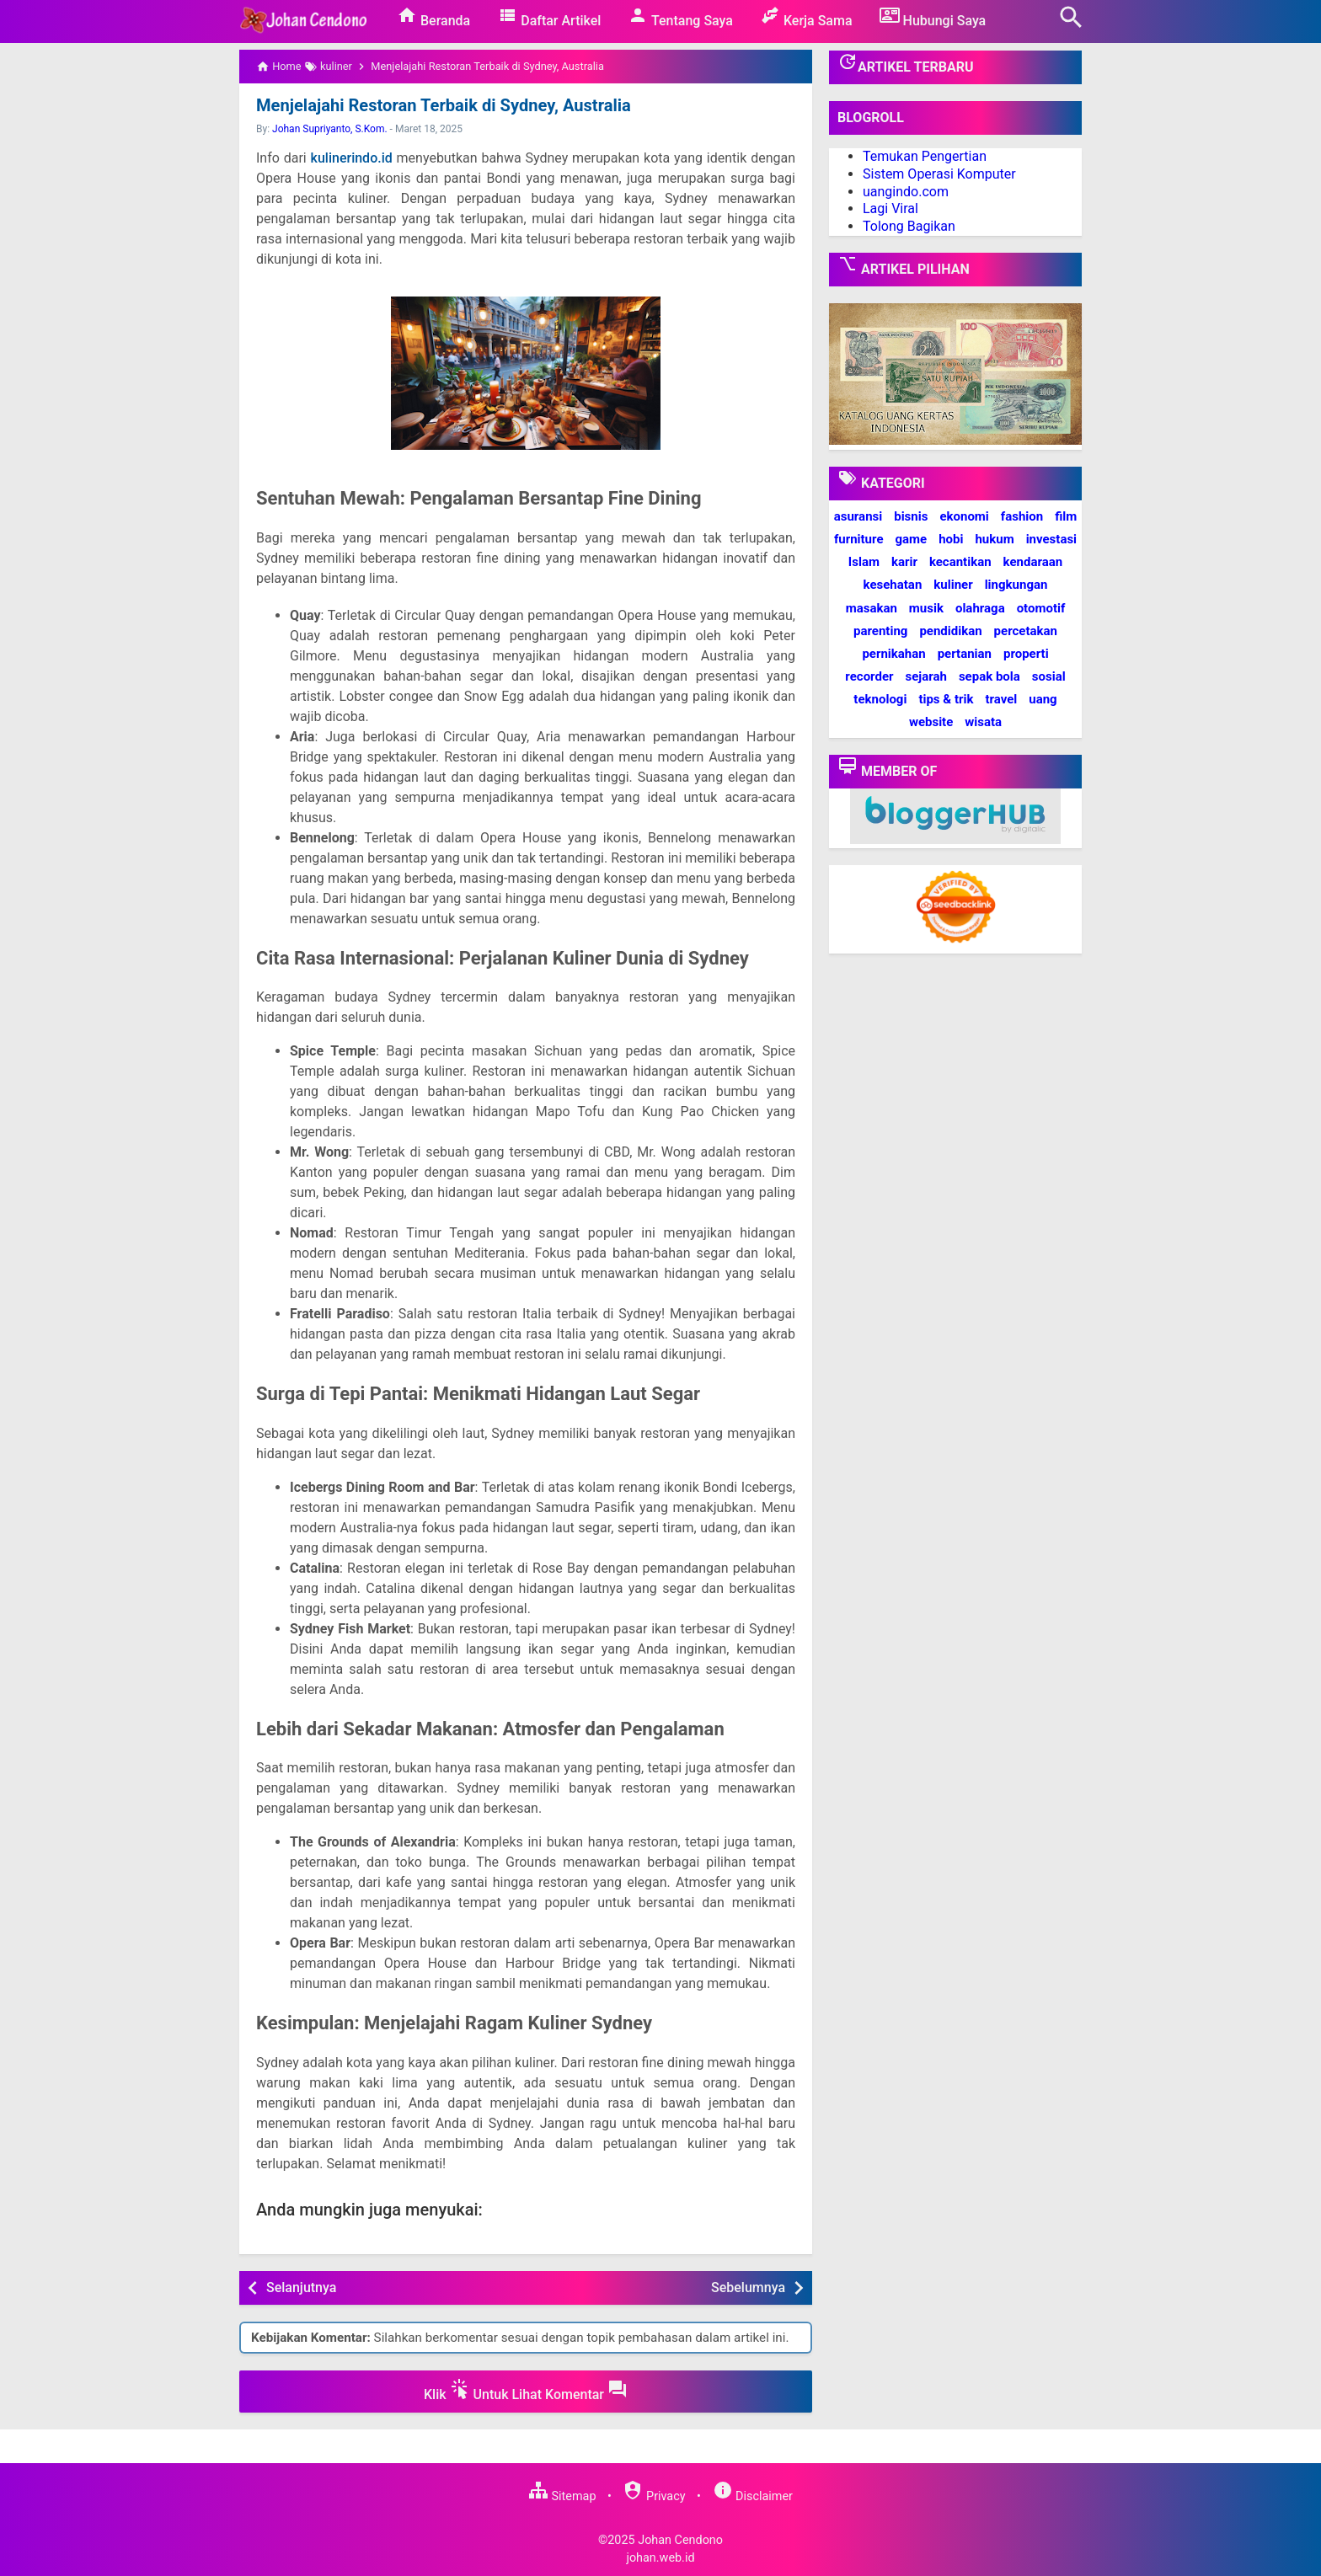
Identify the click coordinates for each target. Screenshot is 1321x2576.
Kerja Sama (806, 17)
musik (926, 608)
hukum (994, 539)
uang (1042, 699)
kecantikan (960, 561)
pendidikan (950, 631)
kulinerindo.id (352, 158)
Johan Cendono (680, 2540)
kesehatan (893, 584)
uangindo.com (906, 192)
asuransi (858, 516)
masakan (871, 608)
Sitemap (562, 2496)
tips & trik (945, 699)
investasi (1051, 539)
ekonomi (963, 516)
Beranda (433, 17)
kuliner (952, 584)
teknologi (880, 699)
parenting (880, 631)
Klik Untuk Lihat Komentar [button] (526, 2390)
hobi (951, 539)
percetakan (1025, 631)
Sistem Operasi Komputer (939, 174)
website (931, 722)
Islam (864, 561)
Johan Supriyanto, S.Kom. (330, 129)
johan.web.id (660, 2558)
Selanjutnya (301, 2287)
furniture (859, 539)
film (1066, 516)
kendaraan (1033, 561)
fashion (1022, 516)
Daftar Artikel (549, 17)
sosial (1049, 676)
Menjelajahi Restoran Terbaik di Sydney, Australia (442, 105)
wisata (983, 722)
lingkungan (1016, 584)
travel (1001, 699)
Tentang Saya (680, 17)
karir (904, 561)
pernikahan (893, 653)
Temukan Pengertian (925, 156)
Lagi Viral (890, 208)
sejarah (925, 676)
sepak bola (989, 676)
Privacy (654, 2496)
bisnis (911, 516)
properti (1026, 653)
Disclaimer (753, 2496)
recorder (869, 676)
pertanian (965, 653)
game (911, 539)
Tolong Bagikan (909, 226)
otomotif (1041, 608)
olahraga (980, 608)
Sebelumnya (748, 2287)
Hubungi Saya (933, 17)
